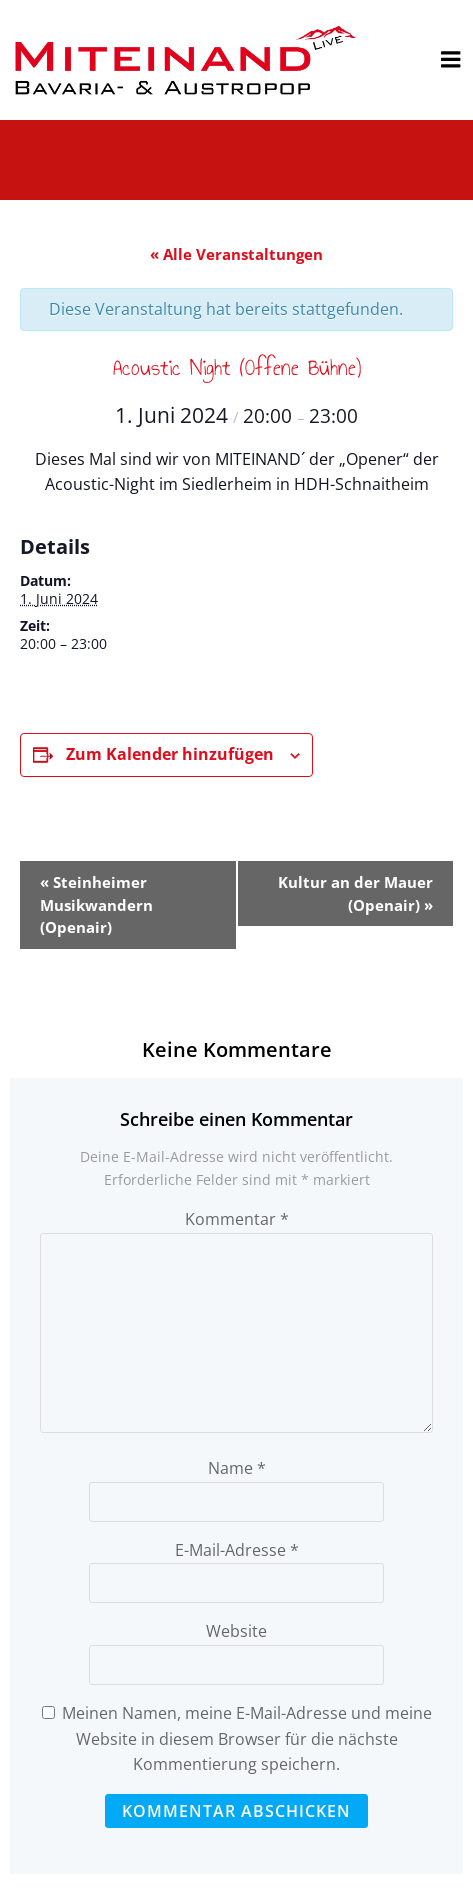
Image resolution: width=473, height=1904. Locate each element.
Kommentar (237, 1219)
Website (236, 1631)
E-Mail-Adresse (237, 1550)
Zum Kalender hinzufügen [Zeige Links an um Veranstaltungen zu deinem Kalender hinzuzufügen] (170, 754)
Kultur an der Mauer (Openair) (355, 893)
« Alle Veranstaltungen (236, 254)
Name (237, 1468)
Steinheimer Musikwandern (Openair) (96, 904)
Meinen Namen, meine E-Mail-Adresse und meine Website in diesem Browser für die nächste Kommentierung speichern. (247, 1738)
